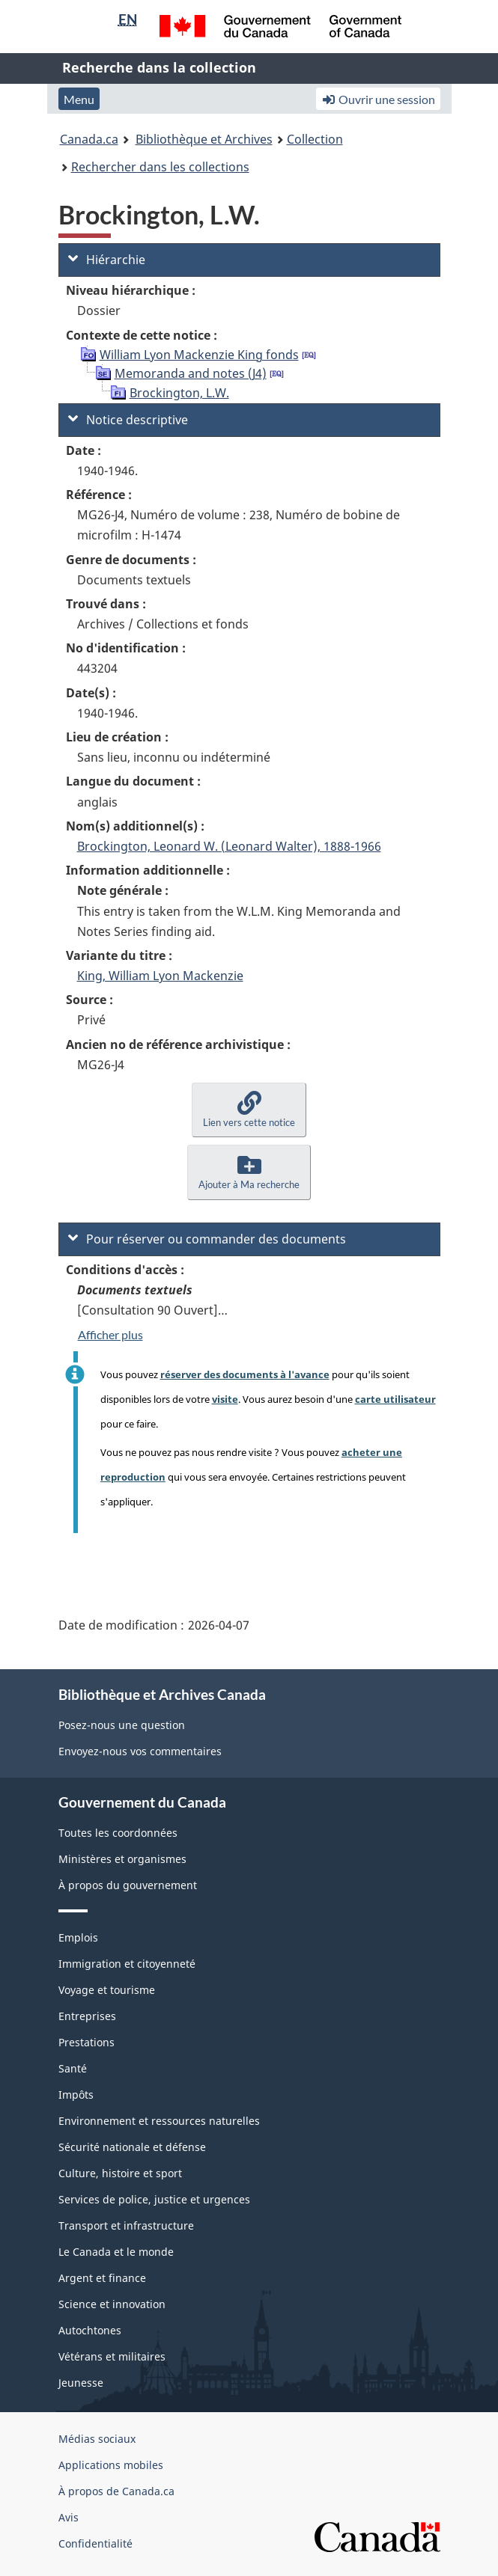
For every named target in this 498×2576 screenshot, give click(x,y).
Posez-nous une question (121, 1725)
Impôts (76, 2094)
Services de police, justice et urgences (154, 2199)
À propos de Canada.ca (116, 2491)
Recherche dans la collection (159, 67)
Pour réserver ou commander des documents (207, 1239)
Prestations (86, 2042)
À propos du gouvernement (127, 1885)
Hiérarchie (106, 259)
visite (225, 1399)
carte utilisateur (395, 1399)
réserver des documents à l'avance (245, 1374)
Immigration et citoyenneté (126, 1964)
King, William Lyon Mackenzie (160, 975)
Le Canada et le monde (116, 2252)
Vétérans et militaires (112, 2356)
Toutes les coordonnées (117, 1833)
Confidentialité (95, 2543)
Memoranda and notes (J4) (191, 373)
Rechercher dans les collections (160, 167)
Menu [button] (79, 99)
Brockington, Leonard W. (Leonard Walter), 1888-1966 (229, 846)
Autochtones (89, 2330)
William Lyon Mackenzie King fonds (199, 354)
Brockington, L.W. (179, 393)
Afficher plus (110, 1334)
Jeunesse (80, 2382)
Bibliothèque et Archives (204, 139)
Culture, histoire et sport (120, 2173)
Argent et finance (102, 2278)
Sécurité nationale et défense (132, 2147)
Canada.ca (89, 139)
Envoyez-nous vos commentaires (140, 1751)
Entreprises (87, 2016)
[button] (249, 1110)
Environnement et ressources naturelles (159, 2121)
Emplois (78, 1937)
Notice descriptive (128, 420)
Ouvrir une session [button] (378, 99)
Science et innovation (112, 2304)
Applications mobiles (110, 2465)
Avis (68, 2517)
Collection (315, 139)
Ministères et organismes (122, 1859)
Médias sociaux (97, 2439)
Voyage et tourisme (106, 1990)
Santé (72, 2068)
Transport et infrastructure (126, 2225)
